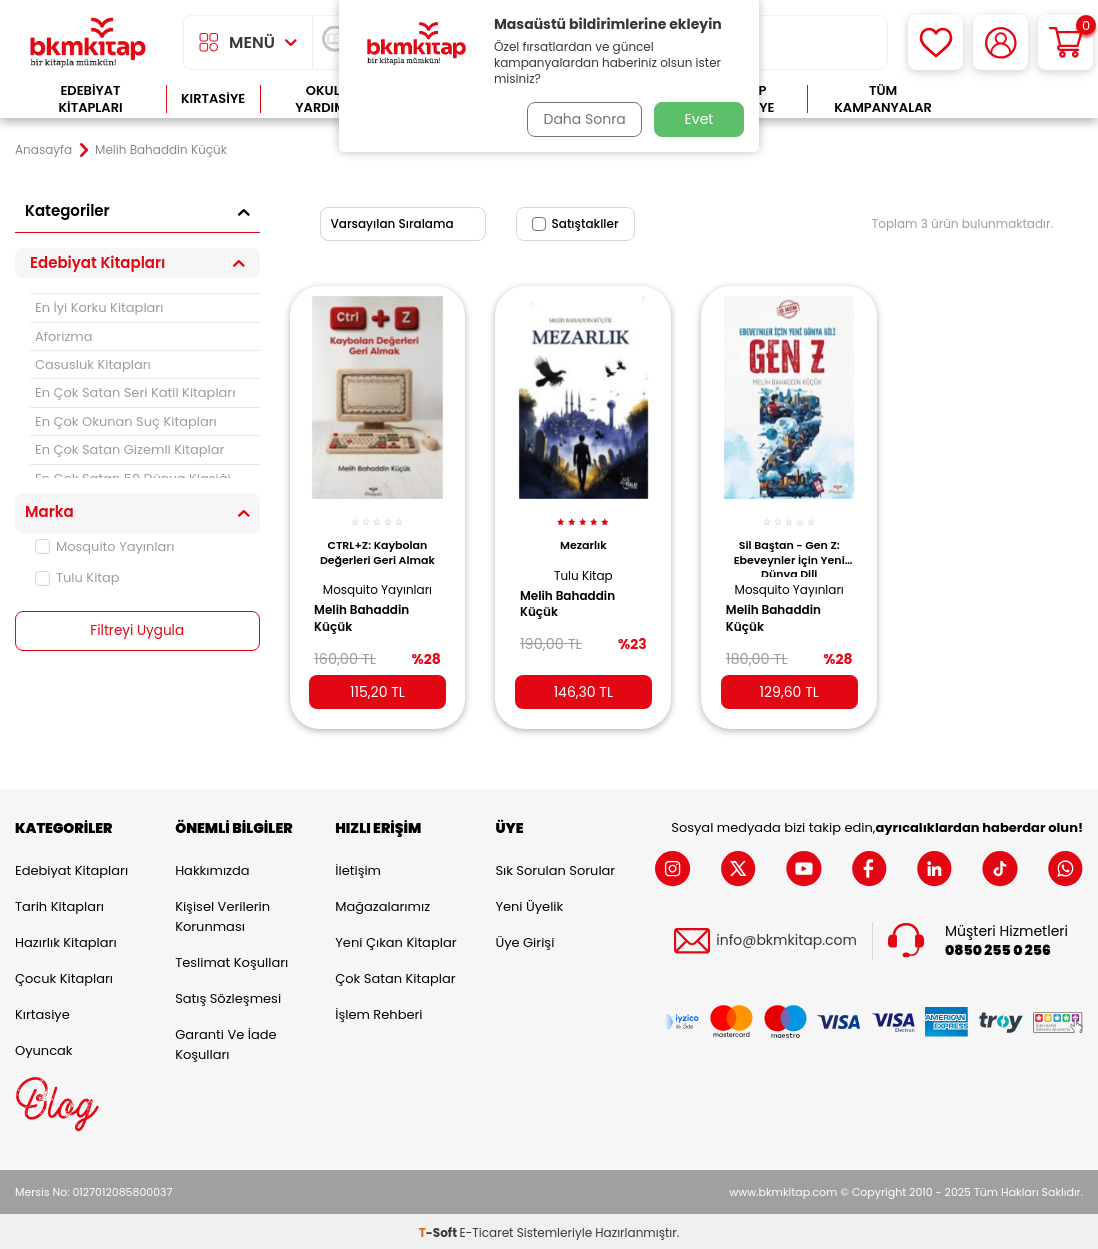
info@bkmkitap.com (786, 937)
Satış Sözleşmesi (228, 994)
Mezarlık (583, 537)
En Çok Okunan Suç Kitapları (126, 421)
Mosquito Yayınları (104, 546)
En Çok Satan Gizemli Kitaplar (129, 449)
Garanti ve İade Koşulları (225, 1040)
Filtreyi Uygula (137, 631)
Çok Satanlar (1021, 99)
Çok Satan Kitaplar (395, 974)
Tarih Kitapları (59, 902)
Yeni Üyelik (529, 902)
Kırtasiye (213, 98)
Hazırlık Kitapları (66, 938)
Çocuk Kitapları (64, 974)
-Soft (439, 1229)
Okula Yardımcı (327, 99)
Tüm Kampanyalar (883, 99)
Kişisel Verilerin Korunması (222, 912)
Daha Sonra (582, 119)
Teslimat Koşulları (231, 958)
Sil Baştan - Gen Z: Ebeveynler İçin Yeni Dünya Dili (789, 549)
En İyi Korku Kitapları (99, 307)
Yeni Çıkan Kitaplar (395, 938)
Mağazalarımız (382, 902)
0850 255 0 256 (998, 947)
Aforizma (64, 336)
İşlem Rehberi (378, 1010)
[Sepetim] (1065, 42)
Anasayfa (43, 150)
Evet (699, 119)
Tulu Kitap (77, 577)
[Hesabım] (1000, 42)
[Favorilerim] (935, 42)
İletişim (358, 866)
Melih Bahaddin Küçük (367, 610)
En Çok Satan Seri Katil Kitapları (135, 392)
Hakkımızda (212, 866)
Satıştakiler (575, 223)
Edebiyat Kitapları (90, 99)
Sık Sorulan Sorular (555, 866)
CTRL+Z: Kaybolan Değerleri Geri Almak (377, 544)
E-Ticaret (487, 1229)
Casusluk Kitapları (93, 364)
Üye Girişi (524, 938)
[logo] (88, 42)
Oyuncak (44, 1046)
